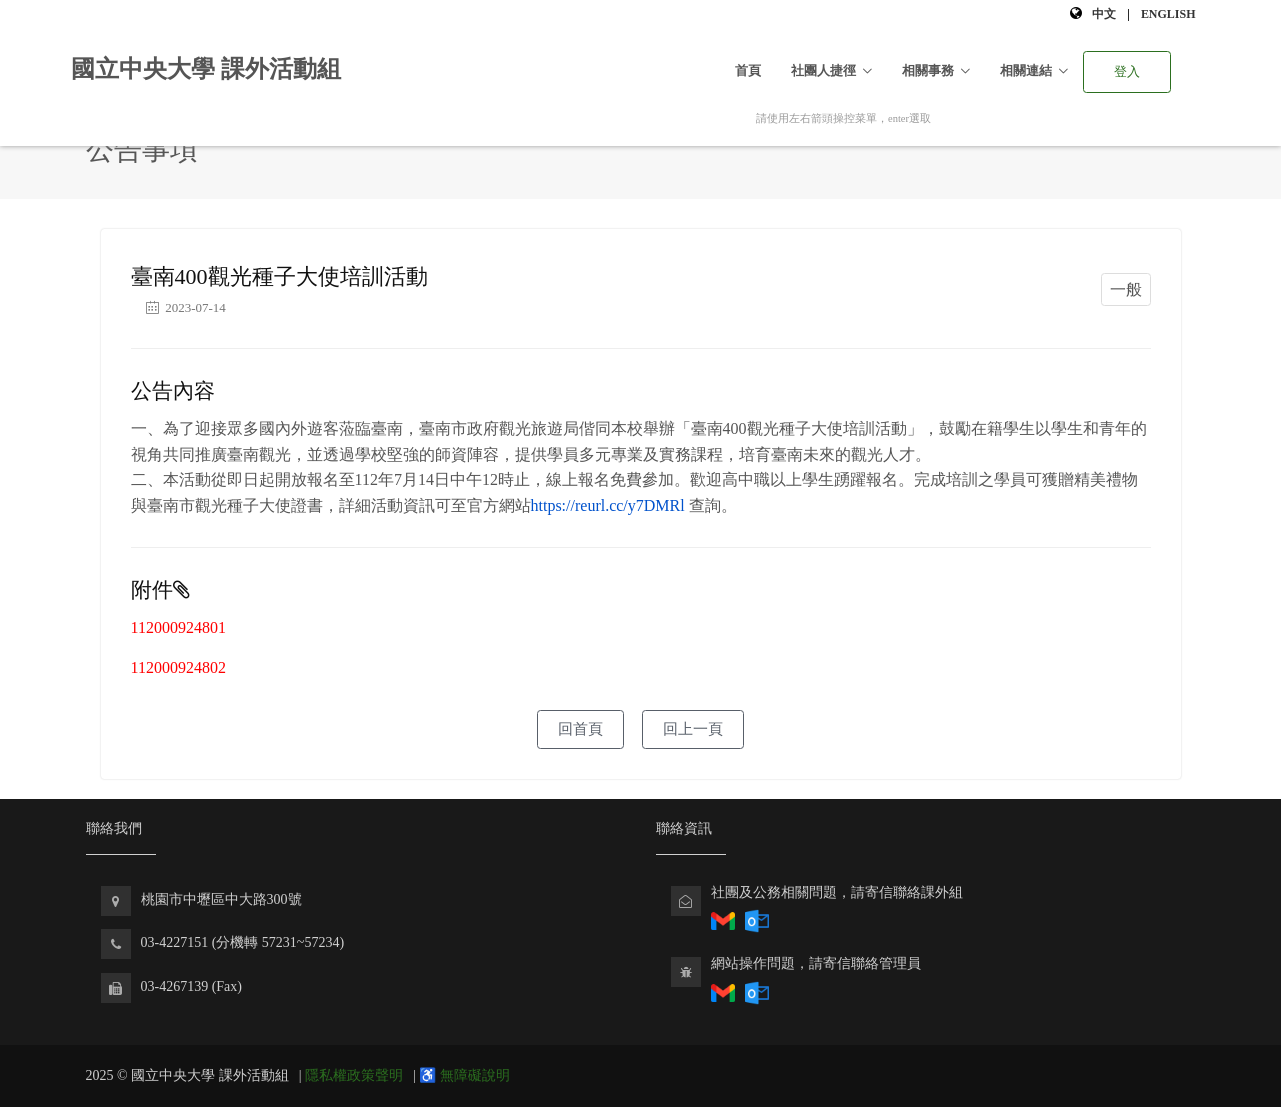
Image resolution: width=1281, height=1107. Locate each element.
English (1168, 14)
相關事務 (928, 70)
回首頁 (580, 729)
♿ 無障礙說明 (464, 1075)
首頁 (748, 70)
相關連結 (1026, 70)
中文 (1104, 14)
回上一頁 (693, 729)
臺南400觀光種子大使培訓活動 (279, 276)
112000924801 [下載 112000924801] (178, 627)
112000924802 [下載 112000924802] (178, 667)
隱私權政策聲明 (354, 1075)
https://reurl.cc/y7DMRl (608, 505)
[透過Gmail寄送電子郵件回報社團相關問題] (723, 991)
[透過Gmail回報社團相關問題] (723, 920)
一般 (1126, 289)
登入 (1127, 71)
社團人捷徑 (823, 70)
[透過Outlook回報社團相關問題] (757, 920)
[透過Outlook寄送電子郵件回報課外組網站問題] (757, 991)
